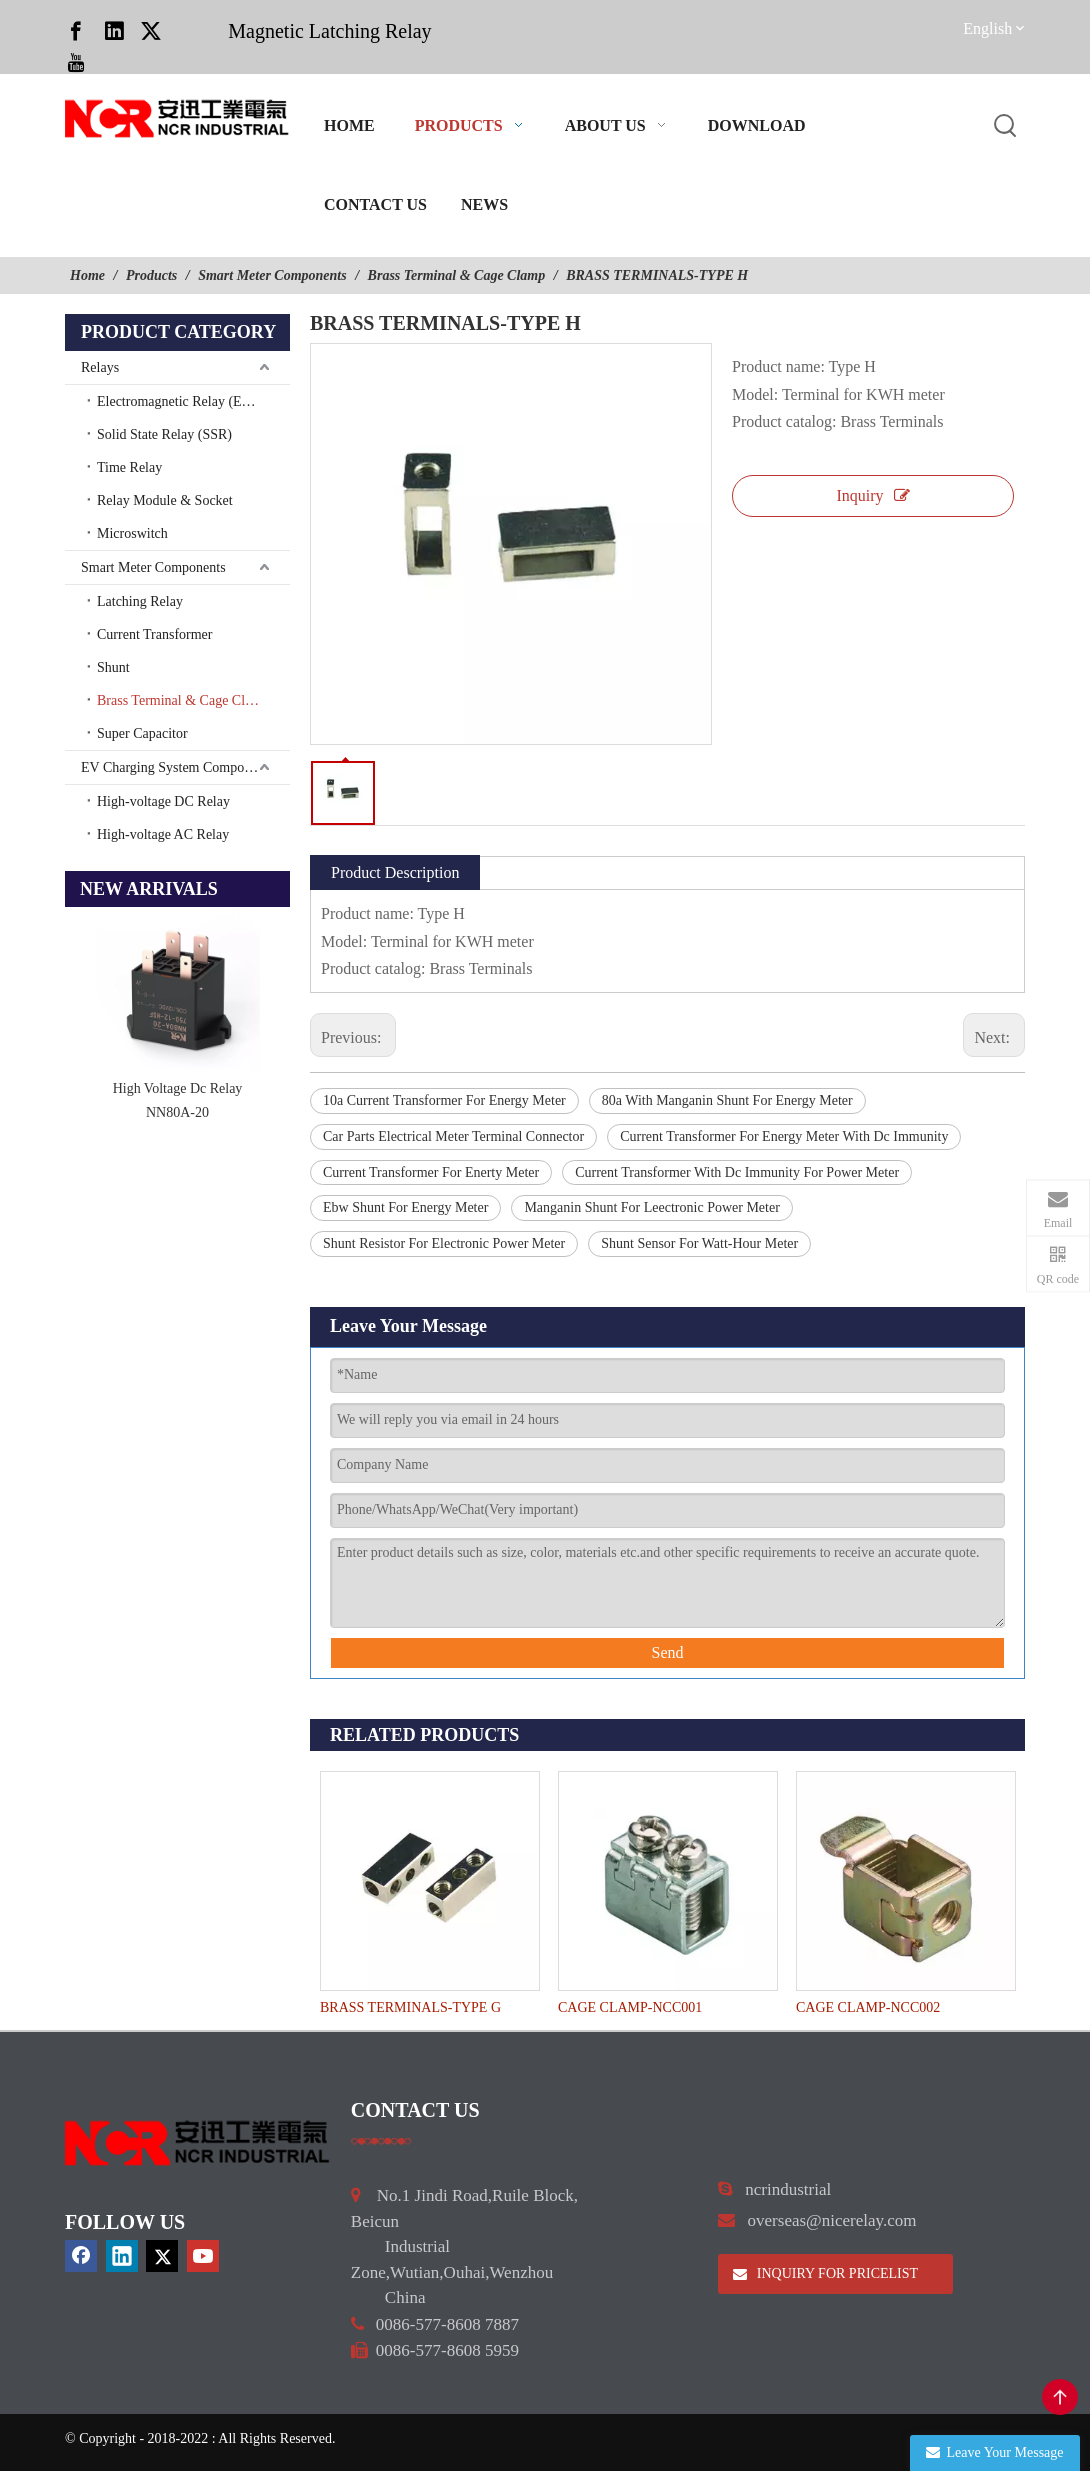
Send (668, 1652)
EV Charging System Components (177, 767)
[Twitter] (151, 30)
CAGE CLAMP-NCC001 (630, 2007)
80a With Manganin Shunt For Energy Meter (727, 1100)
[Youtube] (76, 62)
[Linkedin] (114, 30)
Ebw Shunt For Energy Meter (405, 1207)
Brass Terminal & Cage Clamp (183, 700)
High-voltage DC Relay (163, 801)
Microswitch (132, 533)
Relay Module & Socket (165, 500)
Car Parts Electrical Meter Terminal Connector (453, 1136)
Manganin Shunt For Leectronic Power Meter (651, 1207)
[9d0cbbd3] (198, 2143)
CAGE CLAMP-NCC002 (868, 2007)
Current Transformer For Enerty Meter (431, 1172)
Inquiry (872, 495)
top (1060, 2397)
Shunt (113, 667)
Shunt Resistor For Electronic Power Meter (444, 1243)
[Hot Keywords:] (1006, 126)
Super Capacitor (142, 733)
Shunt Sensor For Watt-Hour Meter (699, 1243)
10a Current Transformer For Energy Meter (444, 1100)
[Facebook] (76, 30)
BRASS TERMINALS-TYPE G (410, 2007)
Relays (100, 367)
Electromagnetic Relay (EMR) (182, 401)
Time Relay (129, 467)
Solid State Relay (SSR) (164, 434)
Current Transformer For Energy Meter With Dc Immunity (784, 1136)
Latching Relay (140, 601)
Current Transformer (155, 634)
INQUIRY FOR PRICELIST (825, 2273)
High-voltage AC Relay (163, 834)
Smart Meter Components (153, 567)
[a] (381, 2141)
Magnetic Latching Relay (329, 31)
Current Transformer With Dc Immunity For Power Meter (737, 1172)
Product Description (395, 872)
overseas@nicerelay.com (832, 2220)
